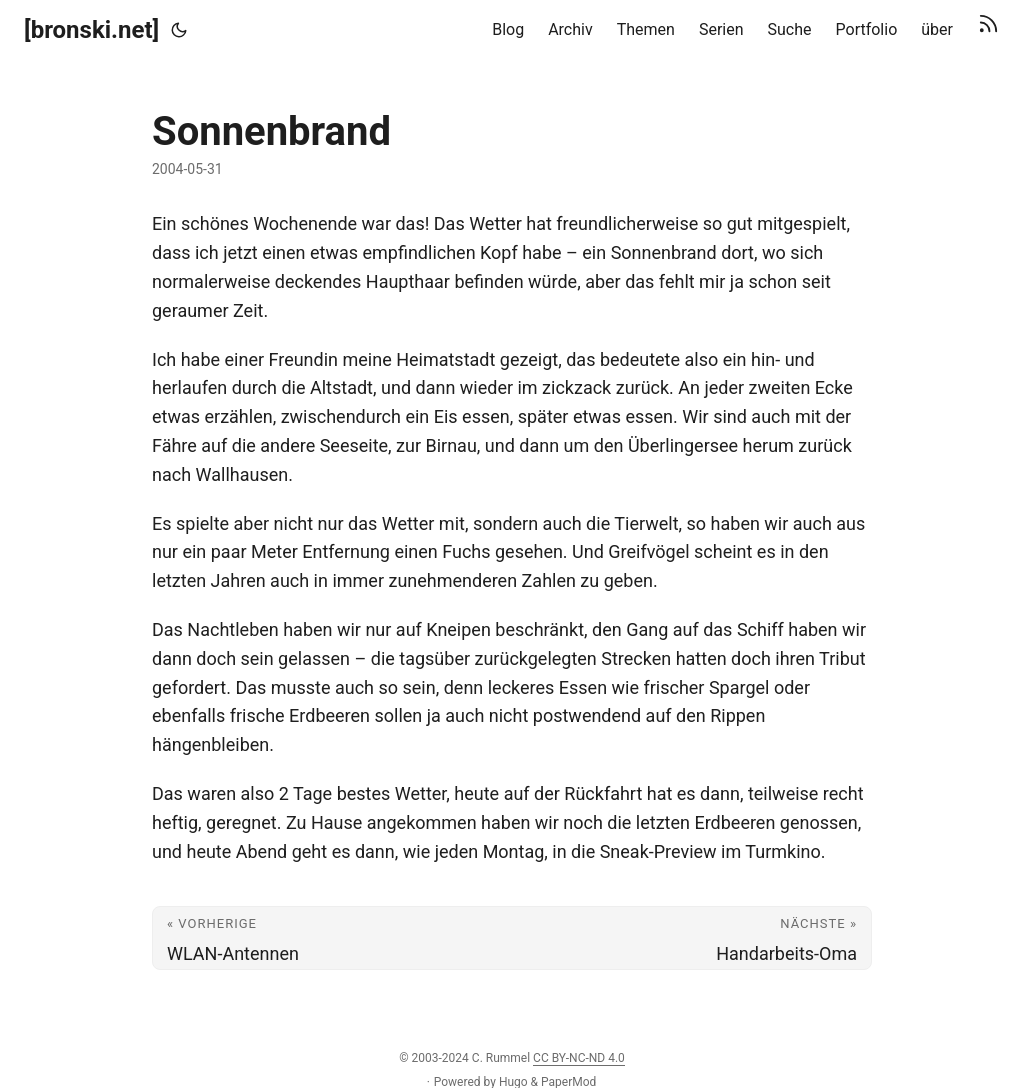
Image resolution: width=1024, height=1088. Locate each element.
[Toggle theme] (179, 30)
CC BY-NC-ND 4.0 (579, 1058)
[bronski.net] (91, 30)
